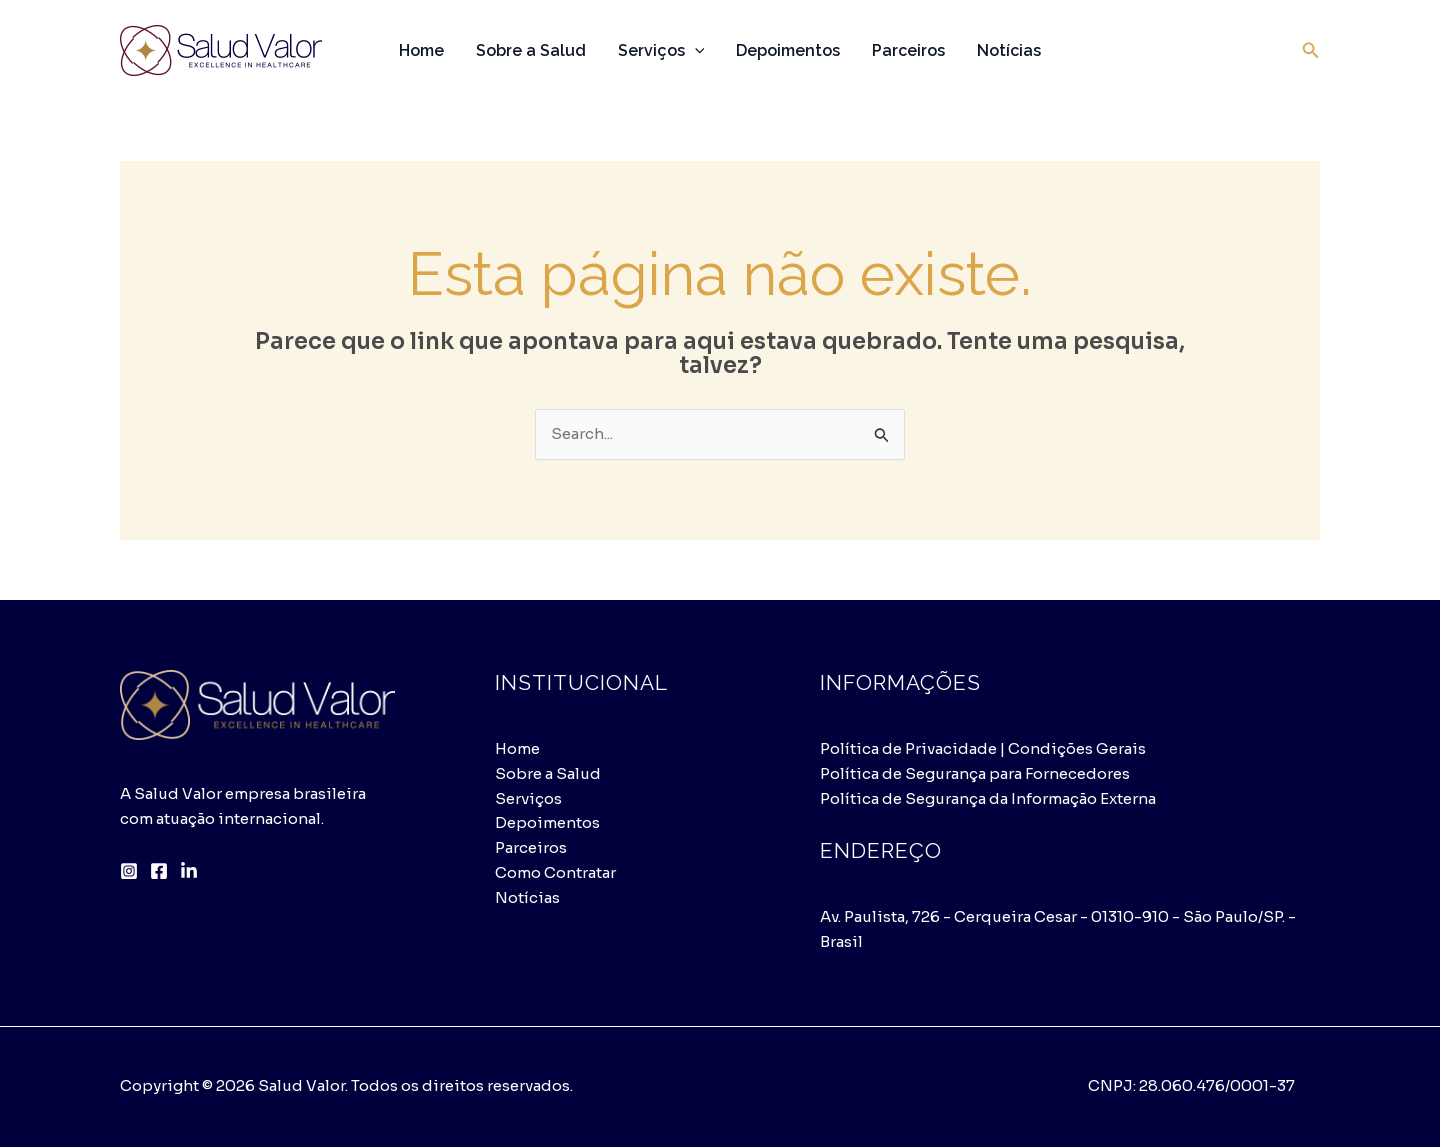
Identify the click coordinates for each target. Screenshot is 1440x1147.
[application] (695, 51)
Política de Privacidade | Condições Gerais (983, 748)
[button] (1311, 51)
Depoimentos (788, 50)
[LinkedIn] (189, 871)
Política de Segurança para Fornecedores (975, 773)
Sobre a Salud (531, 50)
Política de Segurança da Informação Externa (988, 798)
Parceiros (908, 50)
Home (421, 50)
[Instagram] (129, 871)
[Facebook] (159, 871)
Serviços (661, 51)
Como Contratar (555, 872)
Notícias (1009, 50)
